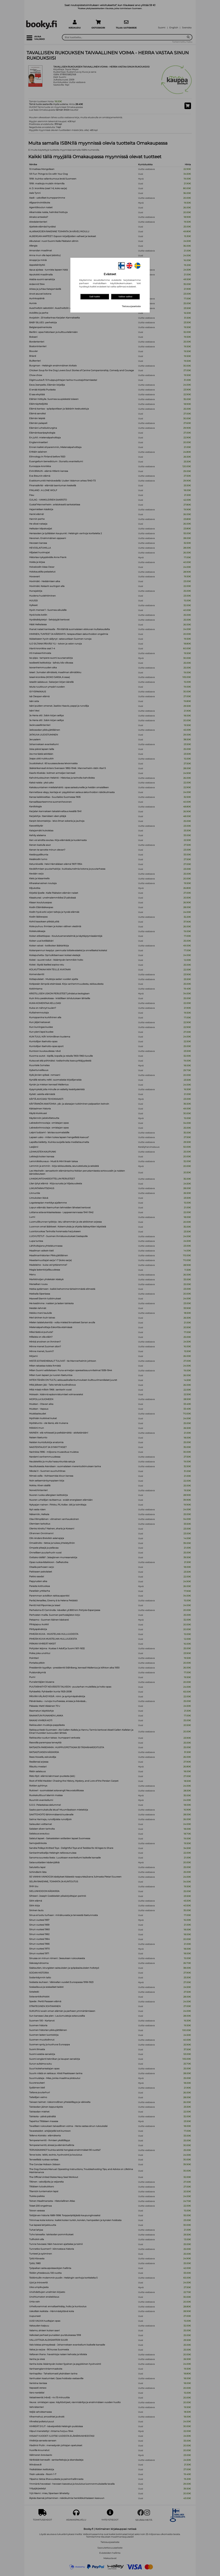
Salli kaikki (94, 296)
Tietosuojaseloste (131, 306)
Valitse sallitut (125, 296)
